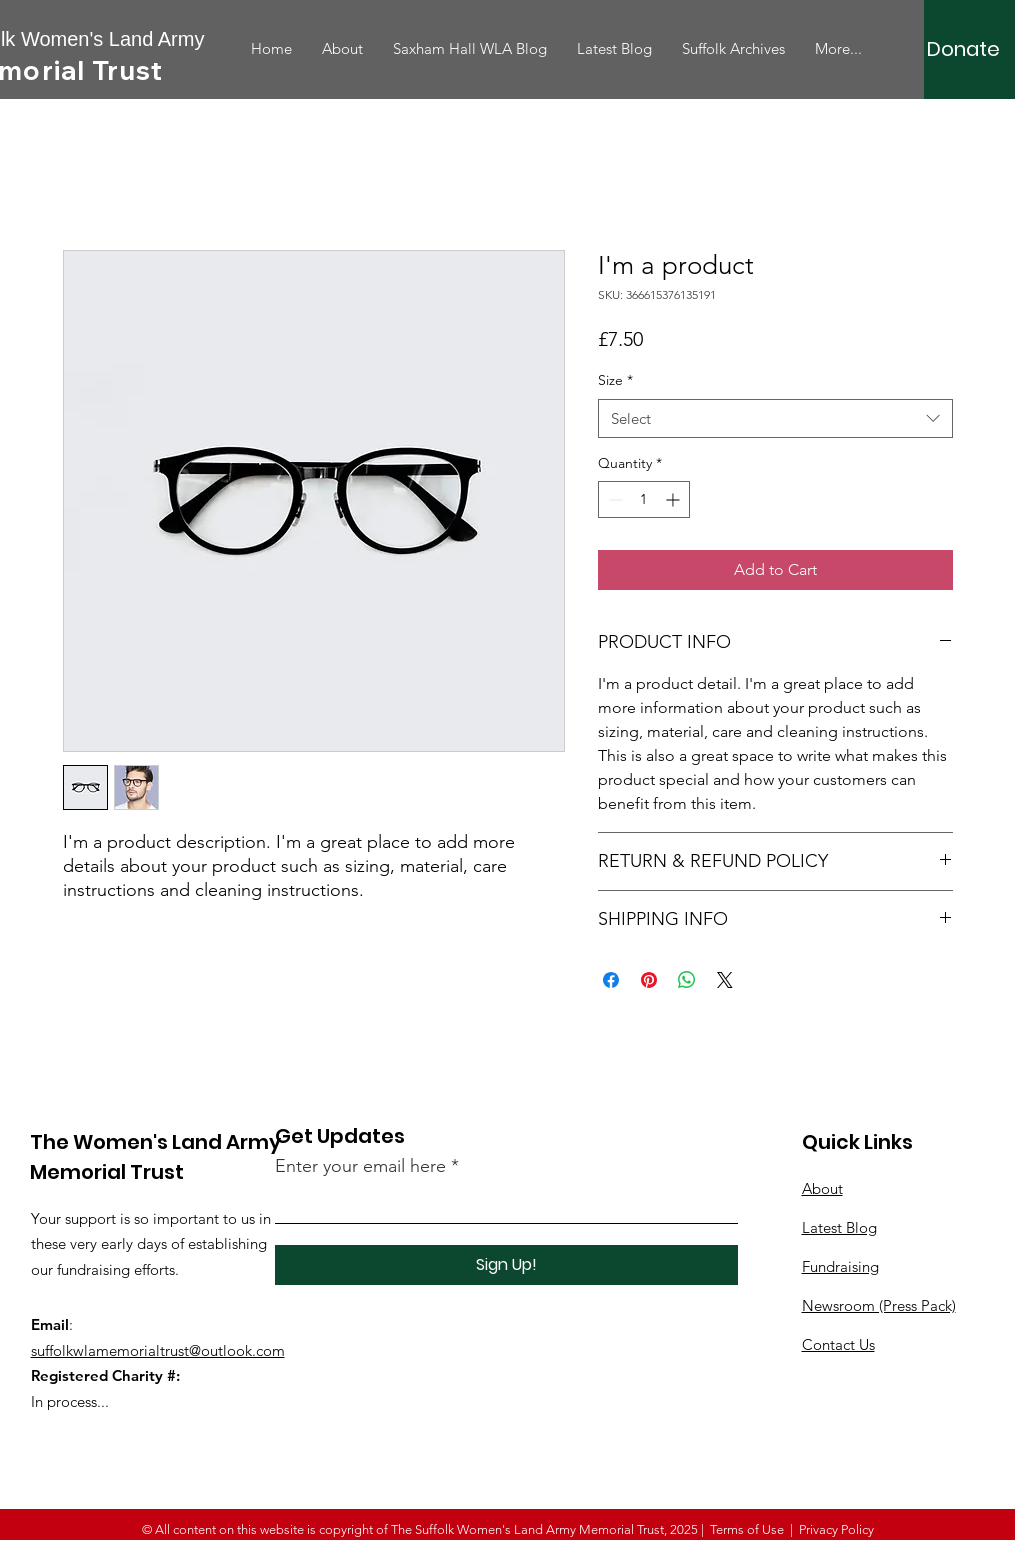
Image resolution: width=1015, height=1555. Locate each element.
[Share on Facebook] (611, 980)
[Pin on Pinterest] (649, 980)
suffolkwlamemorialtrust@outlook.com (158, 1350)
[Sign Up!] (506, 1265)
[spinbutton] (644, 499)
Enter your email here (360, 1166)
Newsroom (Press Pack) (879, 1305)
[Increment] (674, 499)
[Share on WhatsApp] (687, 980)
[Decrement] (613, 499)
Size (615, 380)
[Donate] (963, 49)
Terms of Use (747, 1529)
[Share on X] (725, 980)
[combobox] (775, 418)
